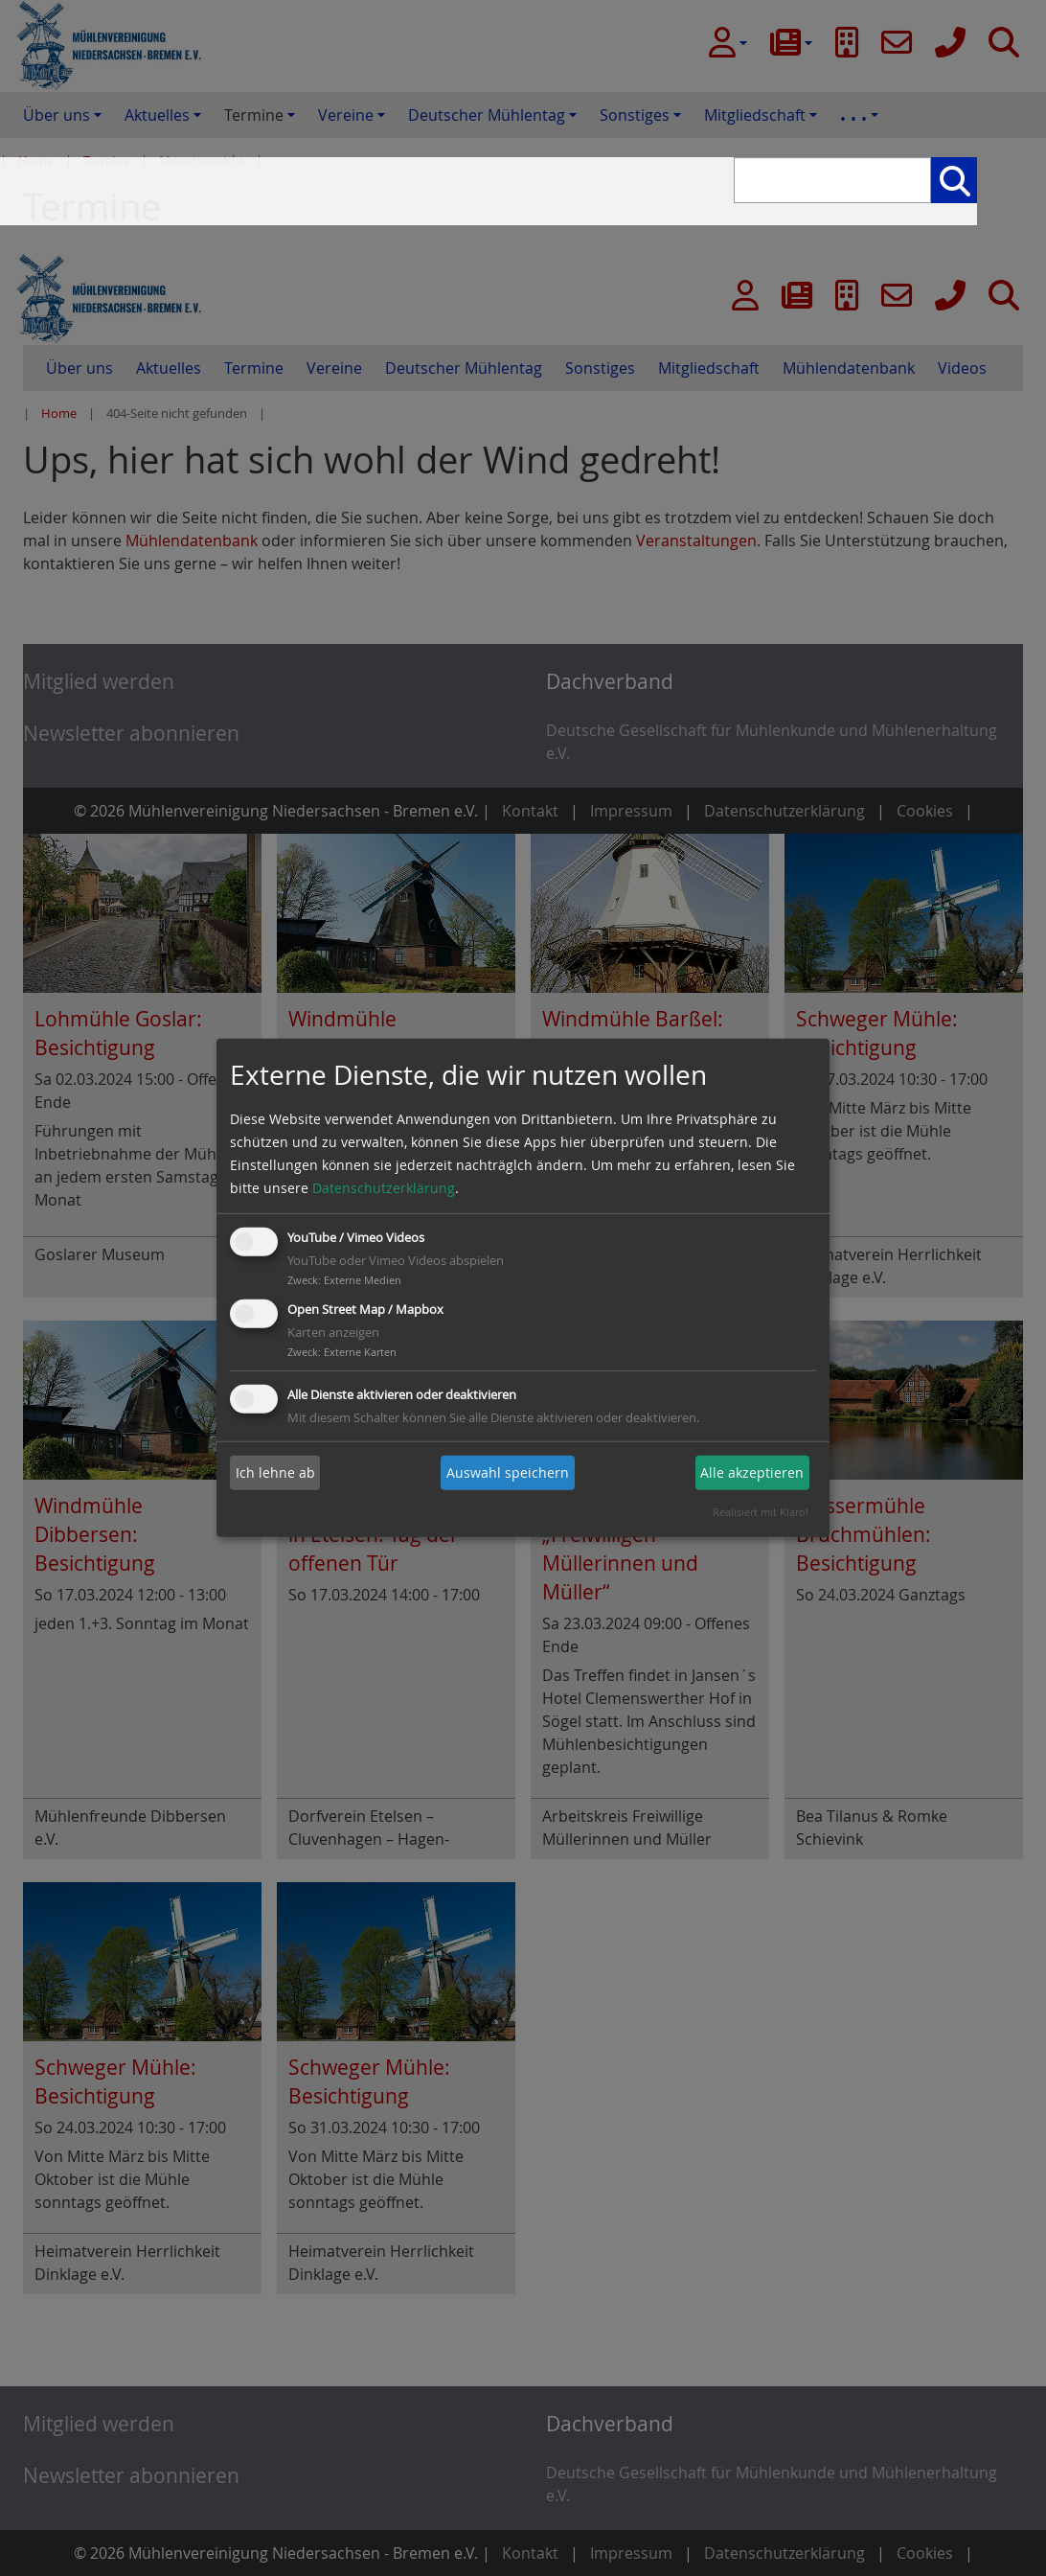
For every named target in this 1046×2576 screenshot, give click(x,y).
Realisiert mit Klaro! (760, 1512)
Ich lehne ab (275, 1472)
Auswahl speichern (507, 1472)
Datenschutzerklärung (383, 1188)
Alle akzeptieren (752, 1472)
